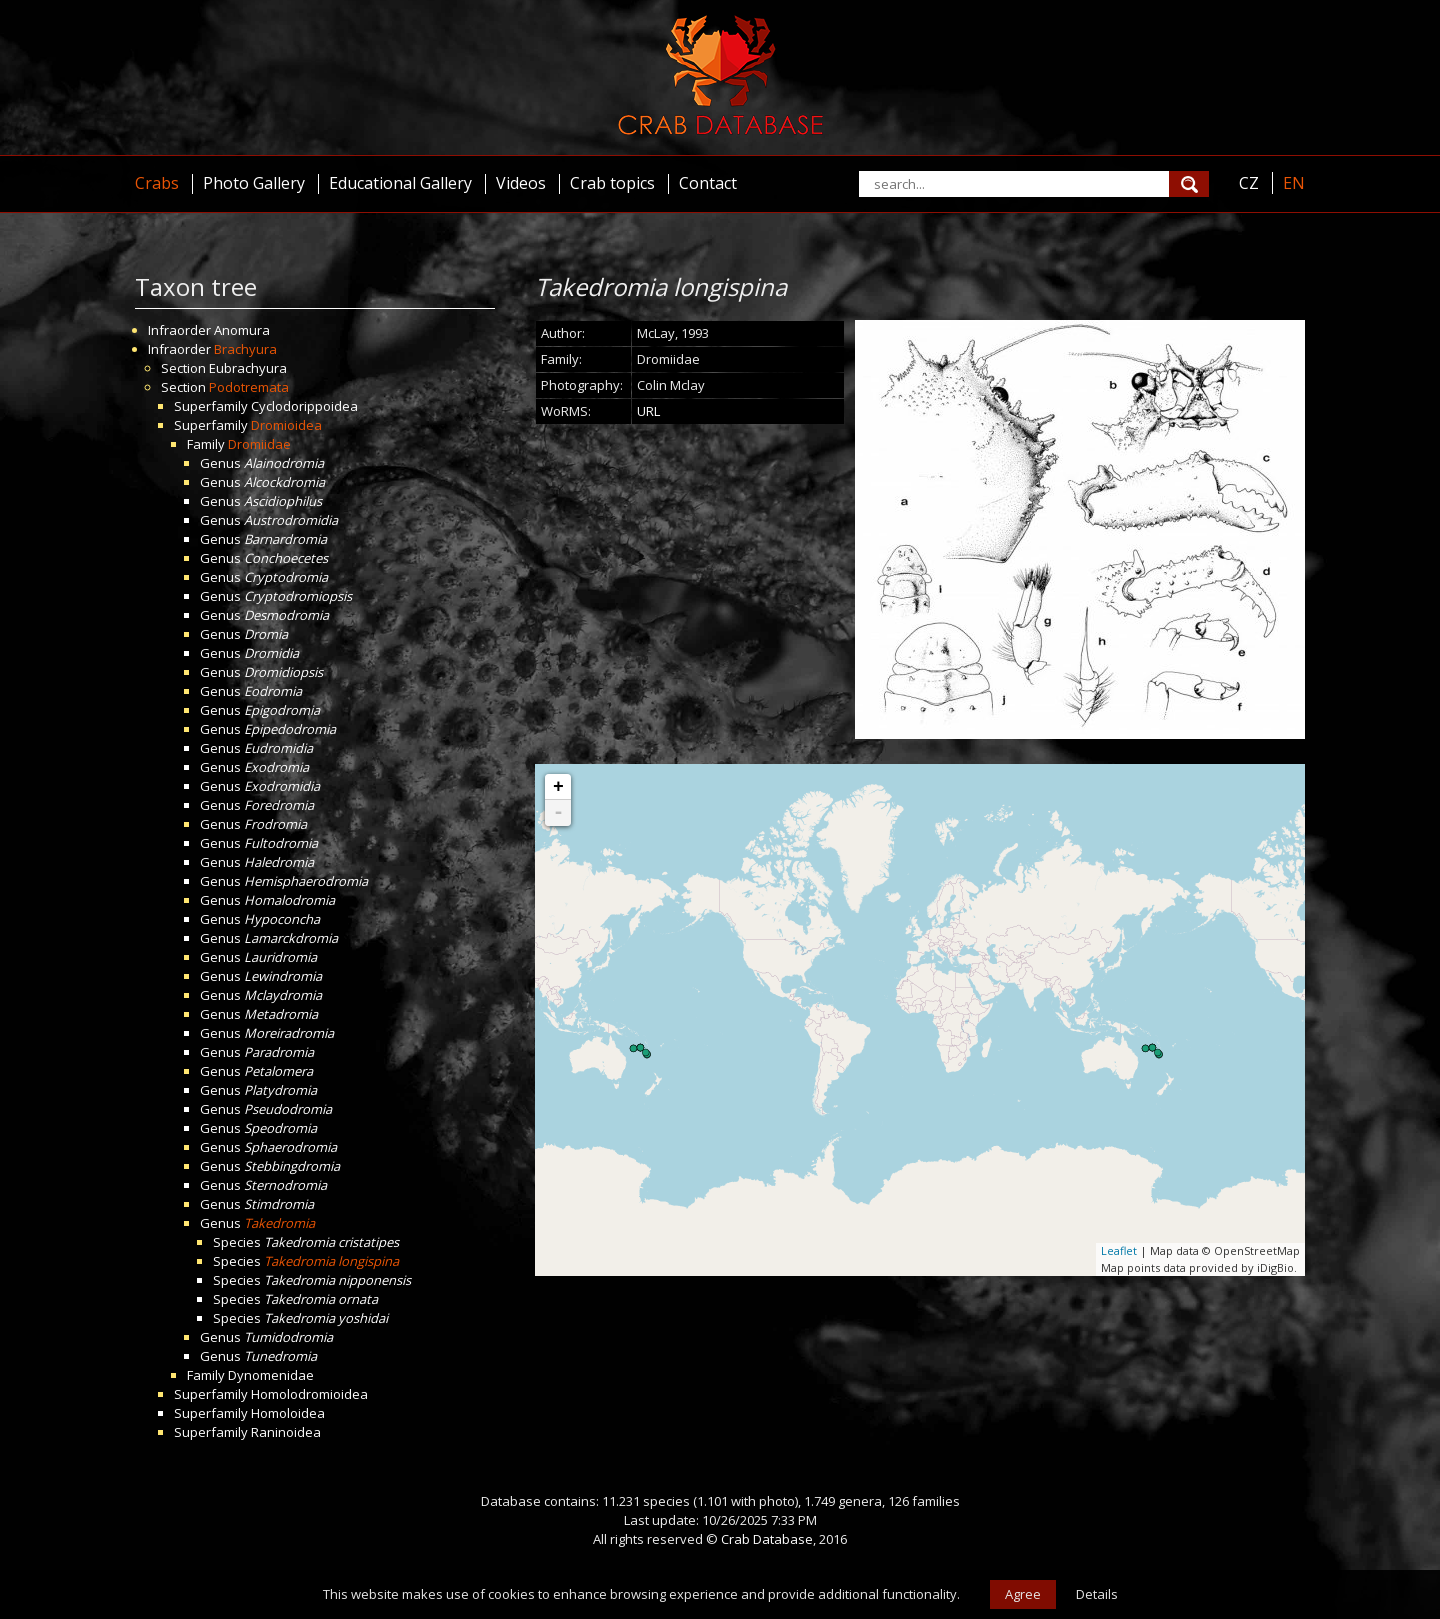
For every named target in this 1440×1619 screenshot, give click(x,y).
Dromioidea (286, 425)
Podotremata (249, 387)
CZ (1249, 183)
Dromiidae (259, 444)
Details (1097, 1594)
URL (648, 411)
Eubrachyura (248, 368)
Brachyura (245, 349)
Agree (1023, 1594)
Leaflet (1119, 1250)
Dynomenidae (271, 1375)
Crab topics (612, 183)
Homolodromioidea (309, 1394)
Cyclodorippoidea (304, 406)
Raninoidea (286, 1432)
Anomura (242, 330)
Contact (708, 183)
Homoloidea (288, 1413)
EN (1294, 183)
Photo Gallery (254, 183)
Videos (521, 183)
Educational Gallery (400, 183)
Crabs (157, 183)
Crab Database (767, 1539)
